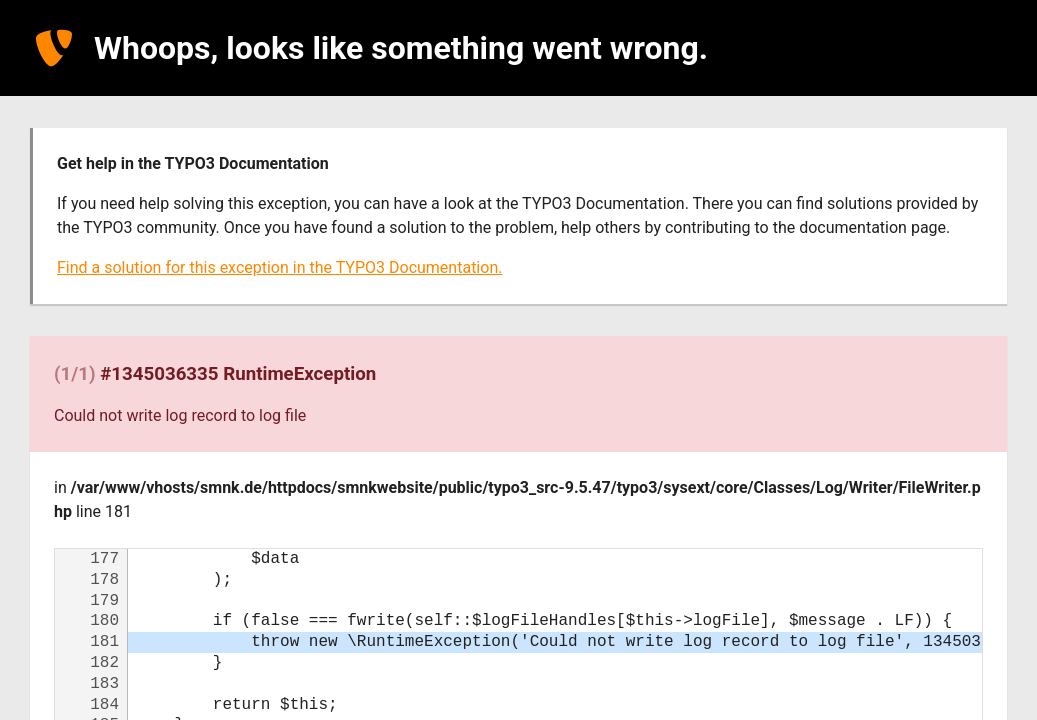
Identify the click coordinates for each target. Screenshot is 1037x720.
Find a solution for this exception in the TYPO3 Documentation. (279, 267)
